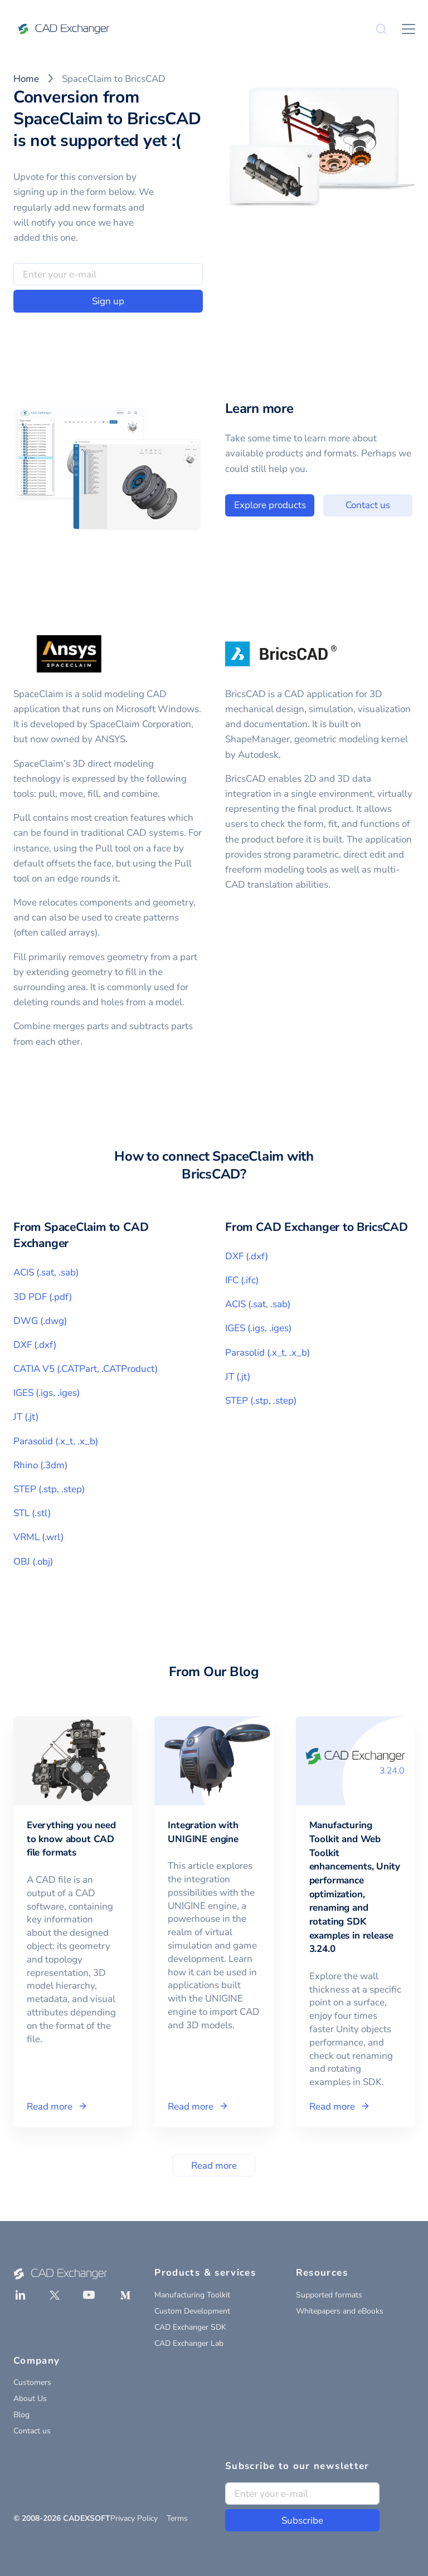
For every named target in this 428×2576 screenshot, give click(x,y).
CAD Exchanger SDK (190, 2327)
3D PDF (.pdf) (42, 1297)
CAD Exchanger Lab (188, 2343)
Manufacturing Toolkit (192, 2295)
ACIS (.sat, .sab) (46, 1272)
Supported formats (329, 2295)
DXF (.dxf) (34, 1344)
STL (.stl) (32, 1513)
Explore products (323, 505)
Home (26, 78)
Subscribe (302, 2520)
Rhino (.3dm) (40, 1465)
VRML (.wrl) (38, 1537)
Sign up (108, 301)
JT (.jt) (25, 1416)
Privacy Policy (134, 2518)
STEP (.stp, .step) (49, 1489)
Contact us (32, 2431)
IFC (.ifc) (242, 1280)
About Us (30, 2398)
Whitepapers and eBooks (339, 2311)
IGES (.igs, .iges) (46, 1392)
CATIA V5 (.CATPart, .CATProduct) (85, 1368)
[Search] (381, 29)
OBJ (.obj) (33, 1561)
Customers (32, 2382)
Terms (177, 2518)
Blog (21, 2414)
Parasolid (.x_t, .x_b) (55, 1441)
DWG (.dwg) (40, 1320)
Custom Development (192, 2311)
